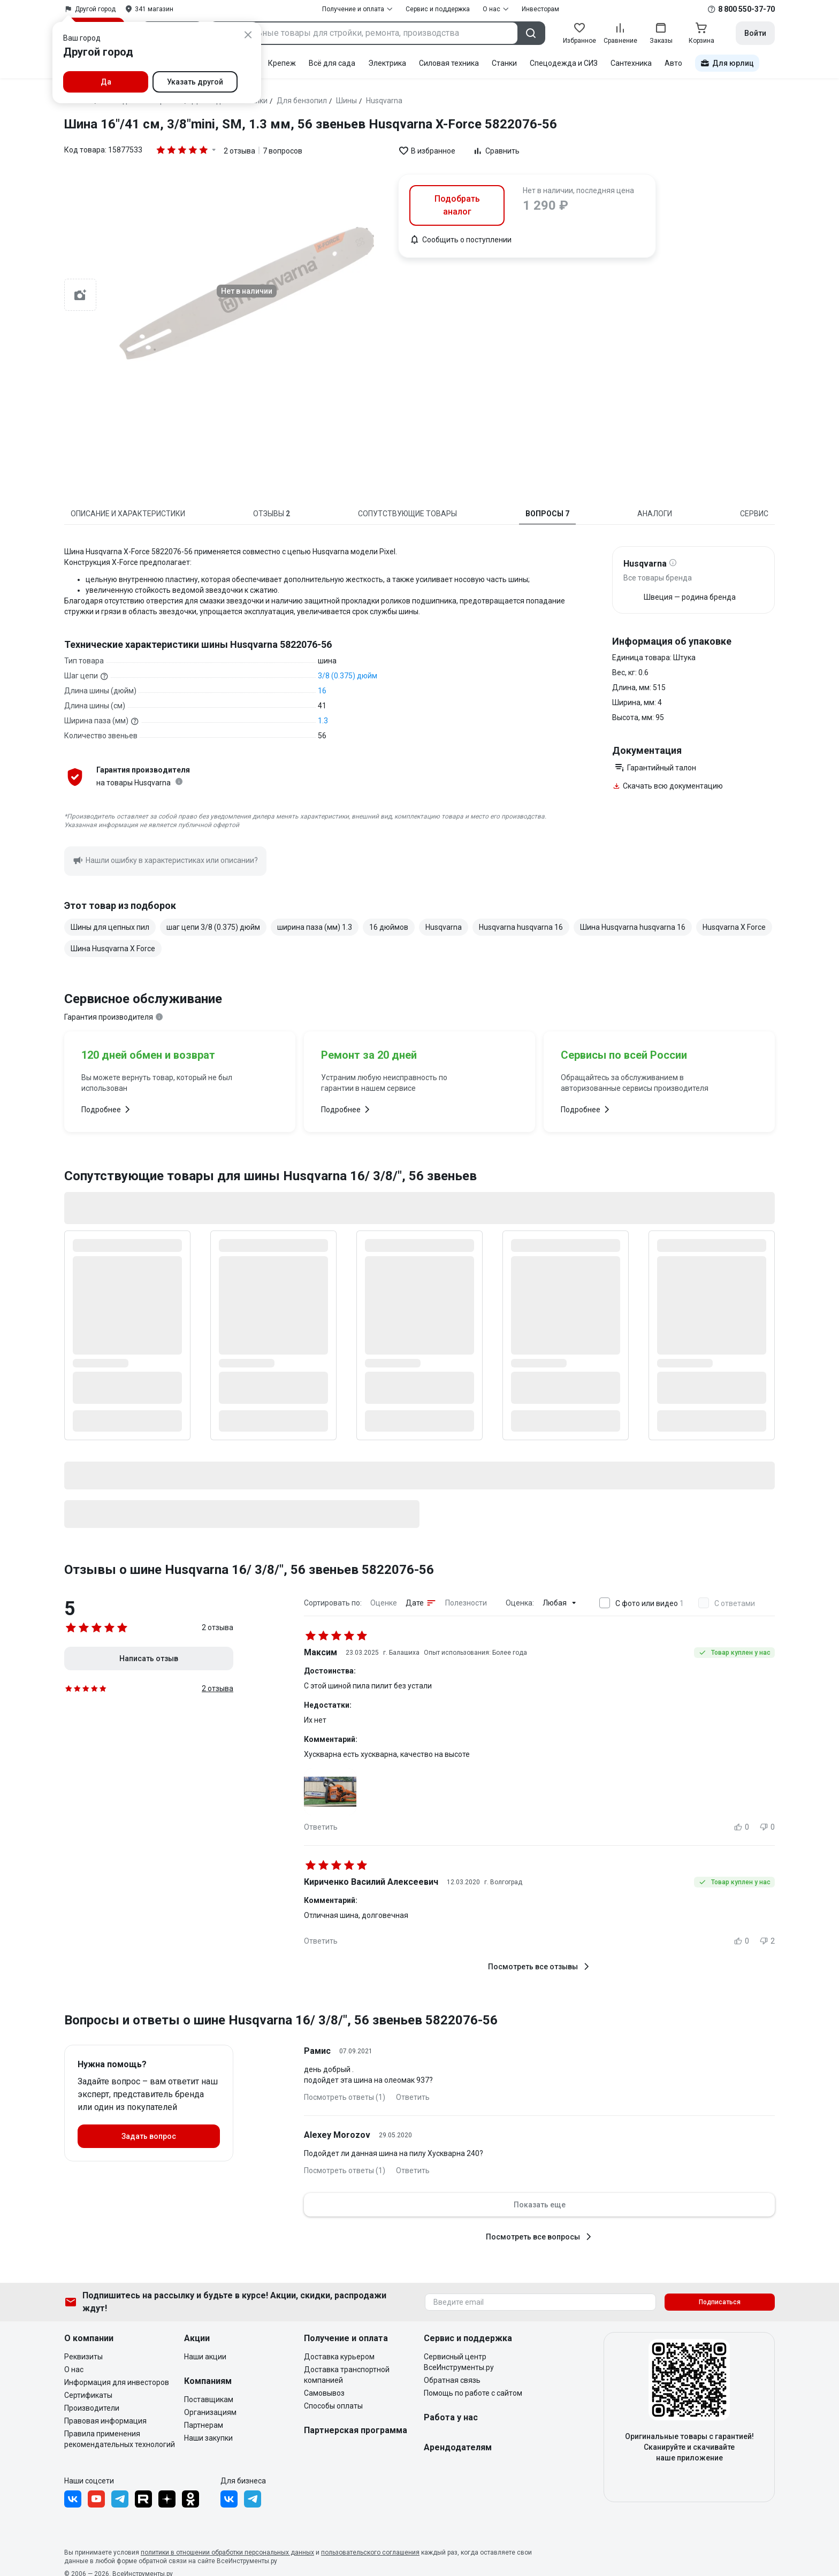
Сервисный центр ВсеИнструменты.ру (459, 2362)
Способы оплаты (333, 2406)
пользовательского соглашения (370, 2552)
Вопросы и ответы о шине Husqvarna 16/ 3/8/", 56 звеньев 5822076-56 (281, 2020)
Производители (91, 2408)
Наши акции (205, 2356)
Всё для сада (332, 63)
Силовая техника (449, 63)
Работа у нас (451, 2417)
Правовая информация (105, 2421)
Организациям (210, 2412)
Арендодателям (458, 2447)
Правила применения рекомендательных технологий (119, 2439)
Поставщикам (208, 2399)
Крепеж (282, 63)
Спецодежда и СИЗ (564, 63)
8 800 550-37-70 (746, 9)
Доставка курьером (339, 2356)
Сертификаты (88, 2395)
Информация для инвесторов (116, 2382)
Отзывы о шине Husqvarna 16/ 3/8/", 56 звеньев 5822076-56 (249, 1569)
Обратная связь (452, 2380)
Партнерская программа (355, 2430)
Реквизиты (83, 2356)
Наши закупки (208, 2438)
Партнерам (203, 2425)
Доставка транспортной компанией (347, 2374)
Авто (673, 63)
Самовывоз (324, 2393)
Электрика (387, 63)
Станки (504, 63)
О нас (73, 2369)
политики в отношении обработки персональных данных (227, 2552)
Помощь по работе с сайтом (473, 2393)
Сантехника (631, 63)
